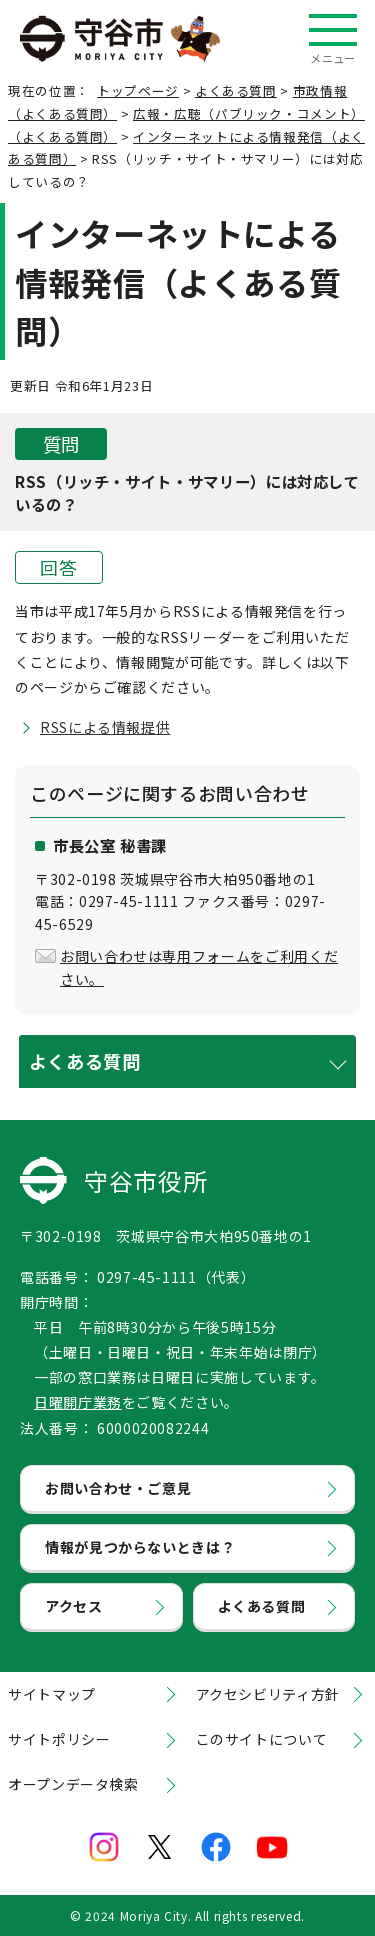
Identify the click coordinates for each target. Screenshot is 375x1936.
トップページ (138, 90)
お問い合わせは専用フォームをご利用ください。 (199, 967)
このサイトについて (262, 1739)
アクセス (74, 1606)
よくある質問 (236, 90)
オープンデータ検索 (73, 1784)
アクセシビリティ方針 (268, 1694)
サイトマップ (52, 1694)
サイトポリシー (59, 1739)
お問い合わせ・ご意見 (118, 1488)
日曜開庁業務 (78, 1402)
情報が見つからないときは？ (140, 1547)
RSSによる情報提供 (105, 727)
